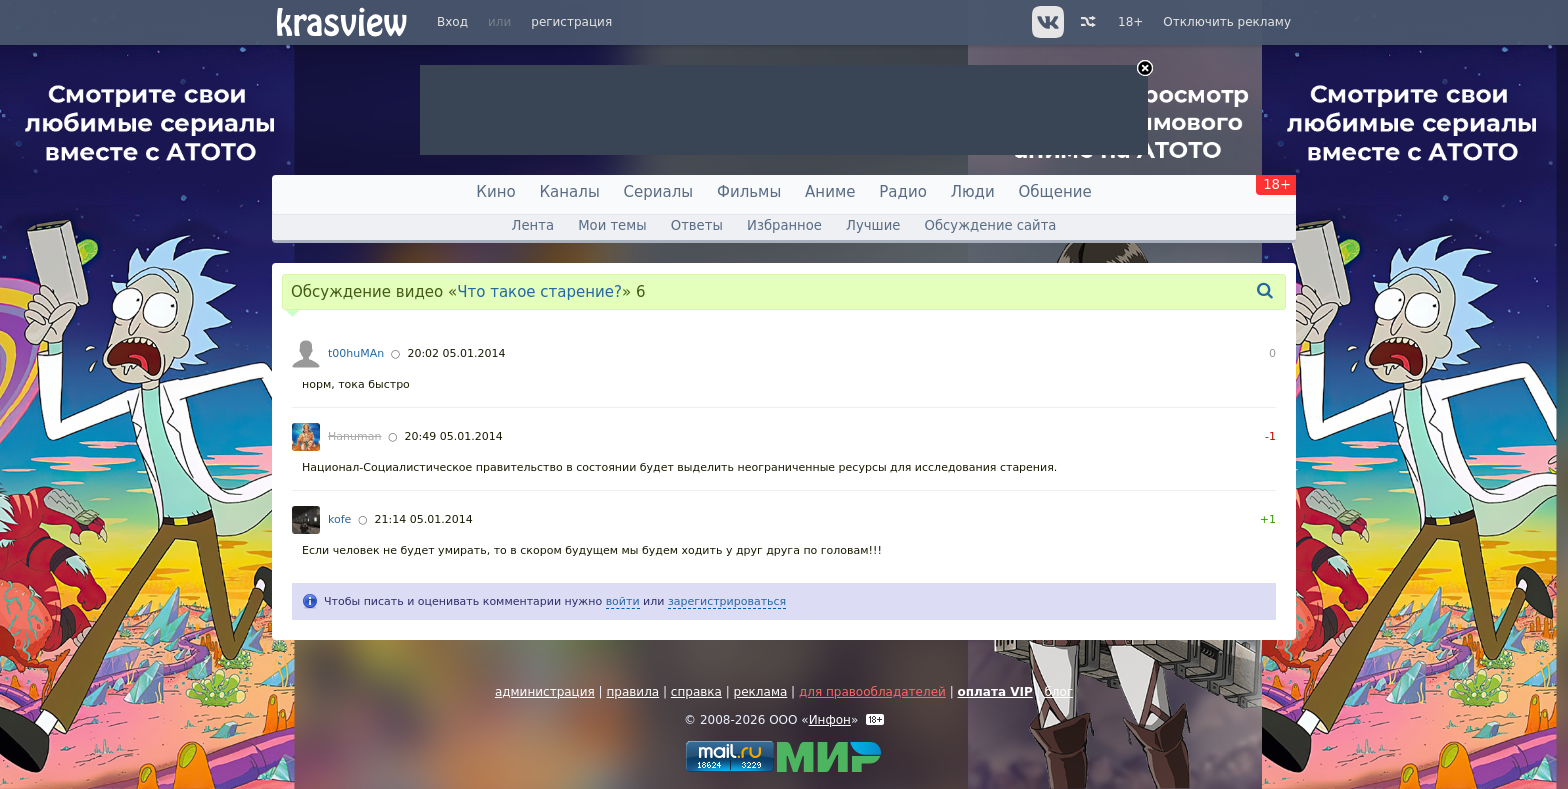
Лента (533, 225)
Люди (973, 192)
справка (696, 692)
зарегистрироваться (727, 601)
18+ (1130, 22)
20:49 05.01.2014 (454, 436)
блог (1058, 692)
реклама (761, 692)
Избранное (784, 225)
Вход (452, 22)
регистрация (571, 22)
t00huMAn (356, 353)
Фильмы (749, 192)
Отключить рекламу (1227, 22)
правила (632, 692)
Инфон (830, 720)
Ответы (697, 225)
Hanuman (354, 436)
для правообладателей (872, 692)
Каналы (569, 192)
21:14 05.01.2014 (424, 519)
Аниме (830, 192)
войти (623, 601)
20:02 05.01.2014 (456, 353)
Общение (1055, 192)
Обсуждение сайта (991, 225)
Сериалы (659, 192)
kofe (339, 519)
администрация (545, 692)
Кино (495, 192)
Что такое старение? (539, 292)
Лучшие (873, 225)
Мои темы (612, 225)
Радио (903, 192)
